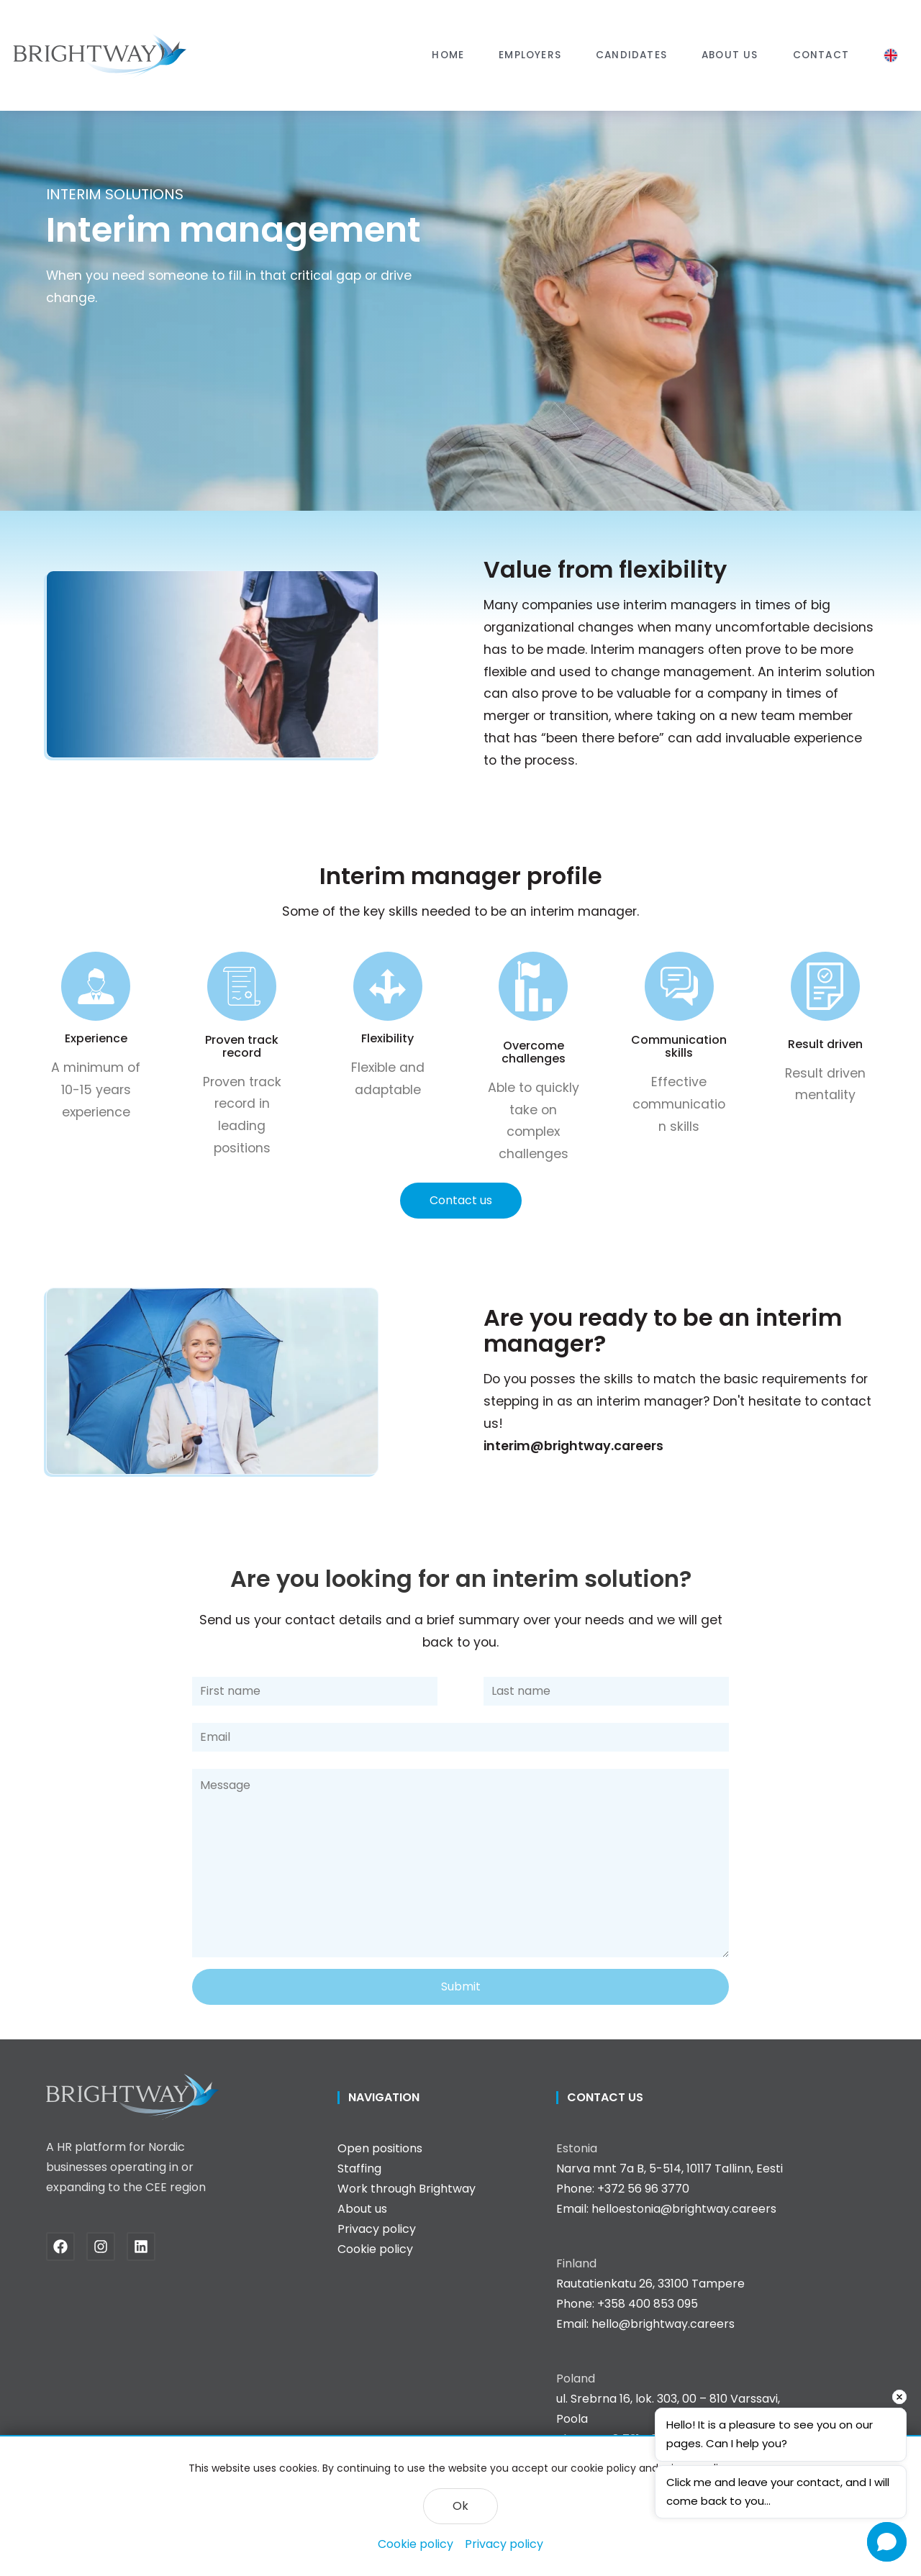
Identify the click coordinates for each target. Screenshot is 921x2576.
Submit (461, 1986)
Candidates (631, 55)
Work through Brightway (406, 2188)
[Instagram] (106, 2246)
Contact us (461, 1200)
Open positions (379, 2148)
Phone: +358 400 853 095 (627, 2303)
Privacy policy (504, 2544)
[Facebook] (66, 2246)
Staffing (359, 2168)
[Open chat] (887, 2542)
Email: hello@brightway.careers (645, 2324)
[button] (530, 55)
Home (448, 55)
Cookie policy (415, 2544)
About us (730, 55)
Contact (821, 55)
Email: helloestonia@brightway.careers (666, 2208)
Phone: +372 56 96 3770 (622, 2188)
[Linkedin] (147, 2246)
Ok (460, 2506)
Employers (530, 55)
